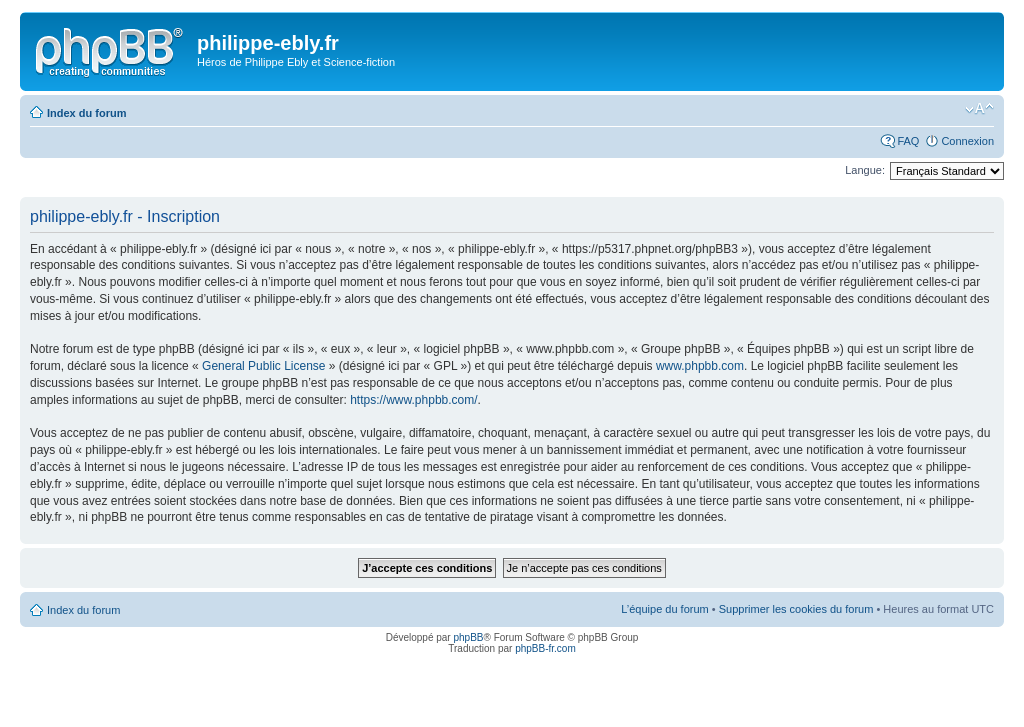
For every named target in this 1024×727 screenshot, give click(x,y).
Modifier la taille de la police (979, 109)
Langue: (865, 170)
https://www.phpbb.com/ (413, 400)
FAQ (908, 141)
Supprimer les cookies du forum (796, 609)
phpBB (468, 637)
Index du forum (86, 113)
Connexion (967, 141)
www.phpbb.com (700, 366)
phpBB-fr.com (545, 648)
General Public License (263, 366)
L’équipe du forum (664, 609)
